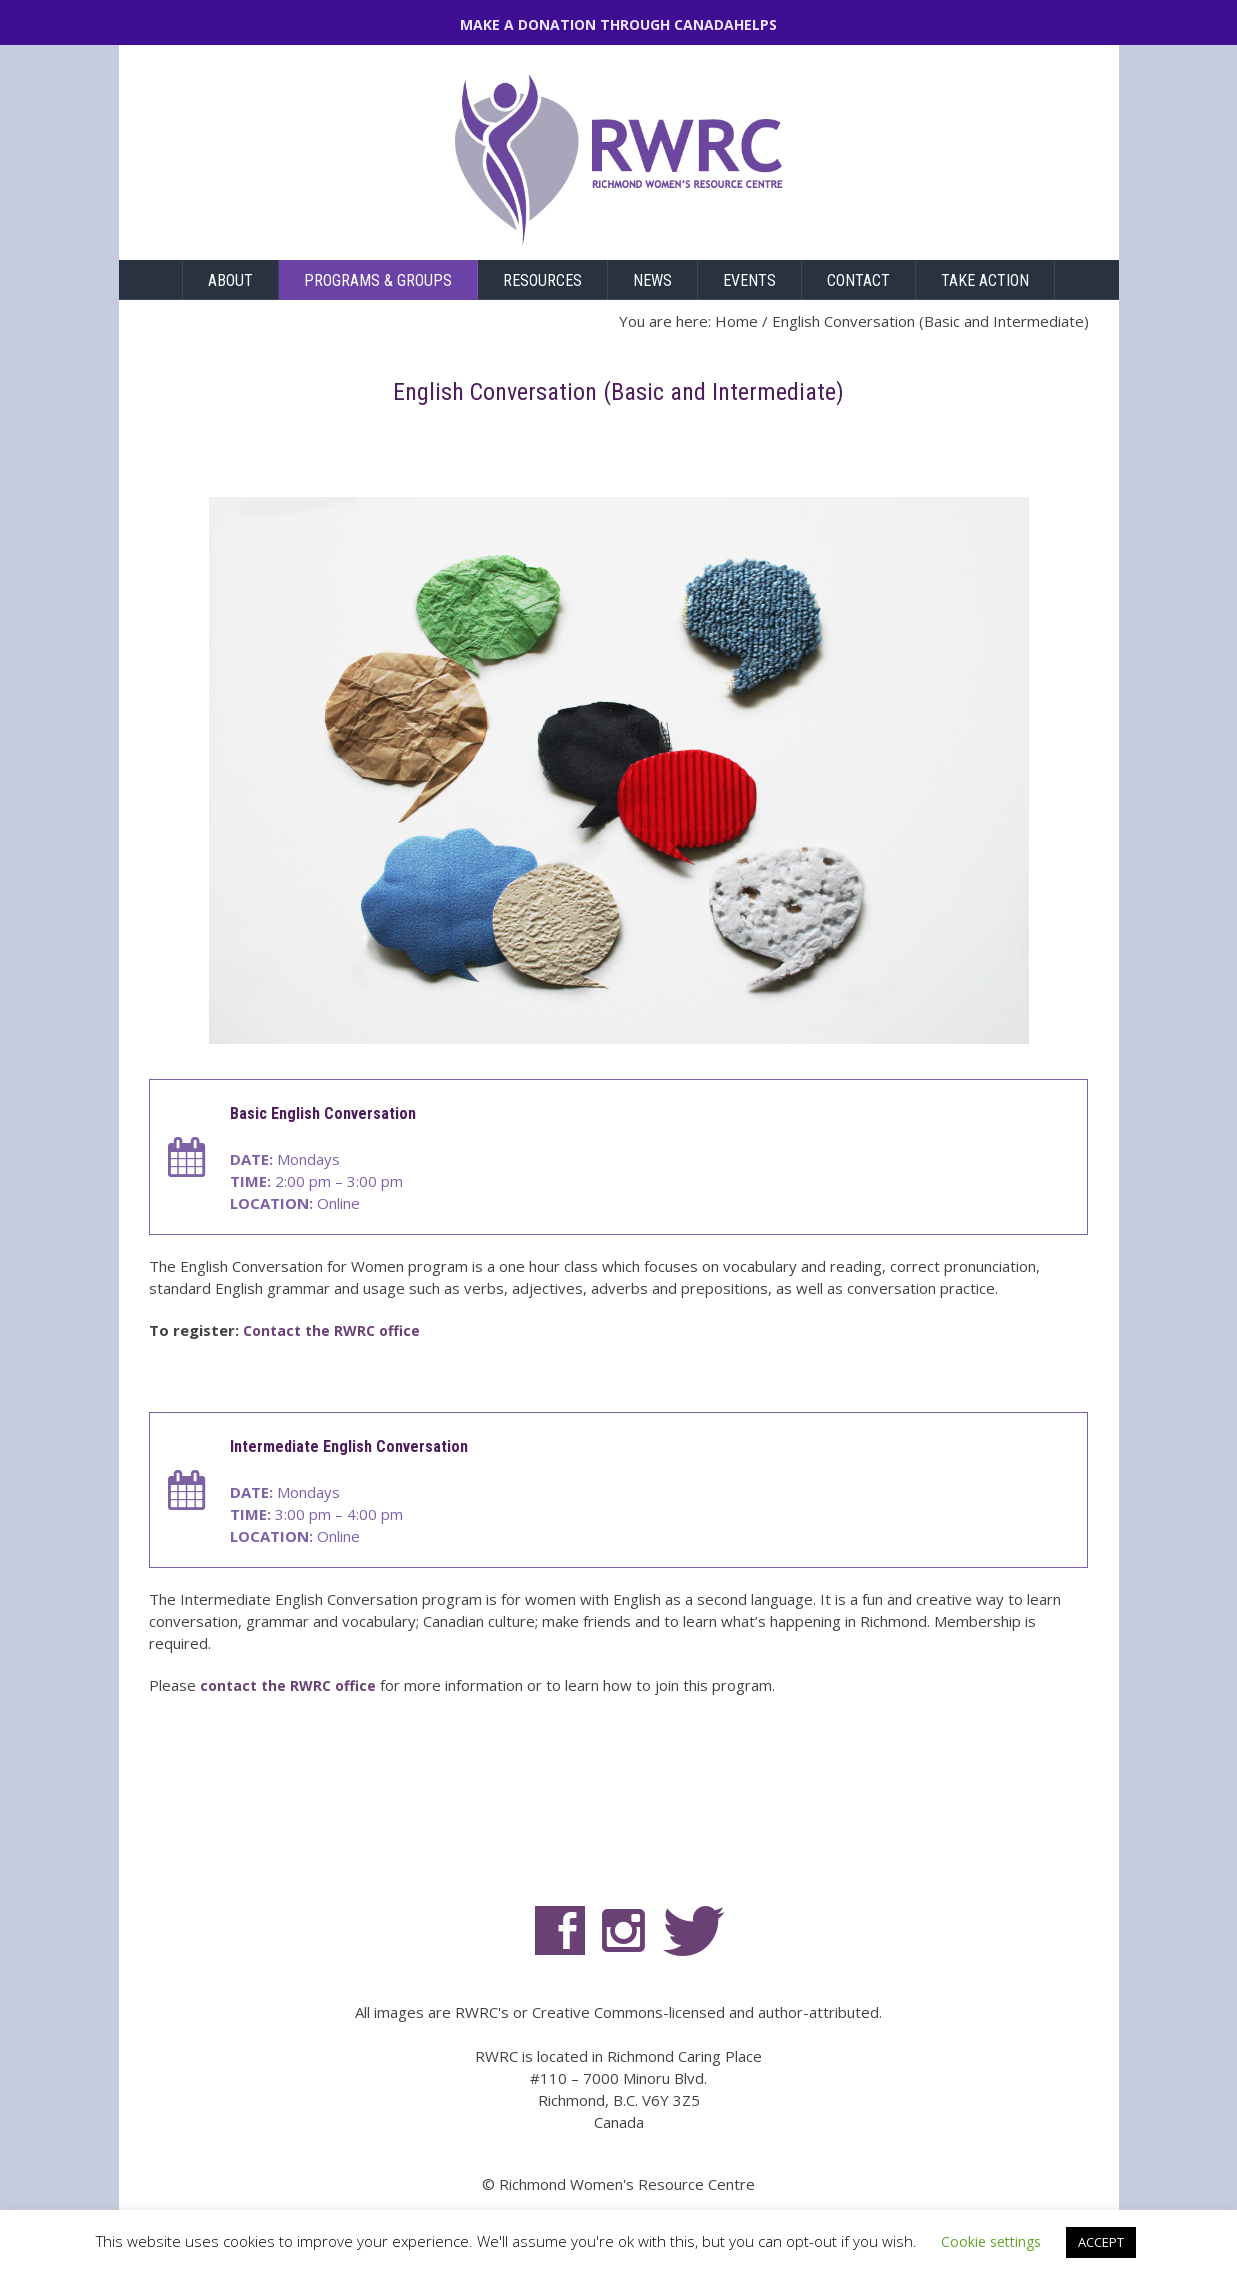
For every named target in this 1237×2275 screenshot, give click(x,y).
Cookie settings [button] (991, 2241)
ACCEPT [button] (1101, 2242)
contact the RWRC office (288, 1685)
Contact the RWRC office (331, 1330)
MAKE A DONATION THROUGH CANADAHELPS (618, 24)
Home (736, 321)
